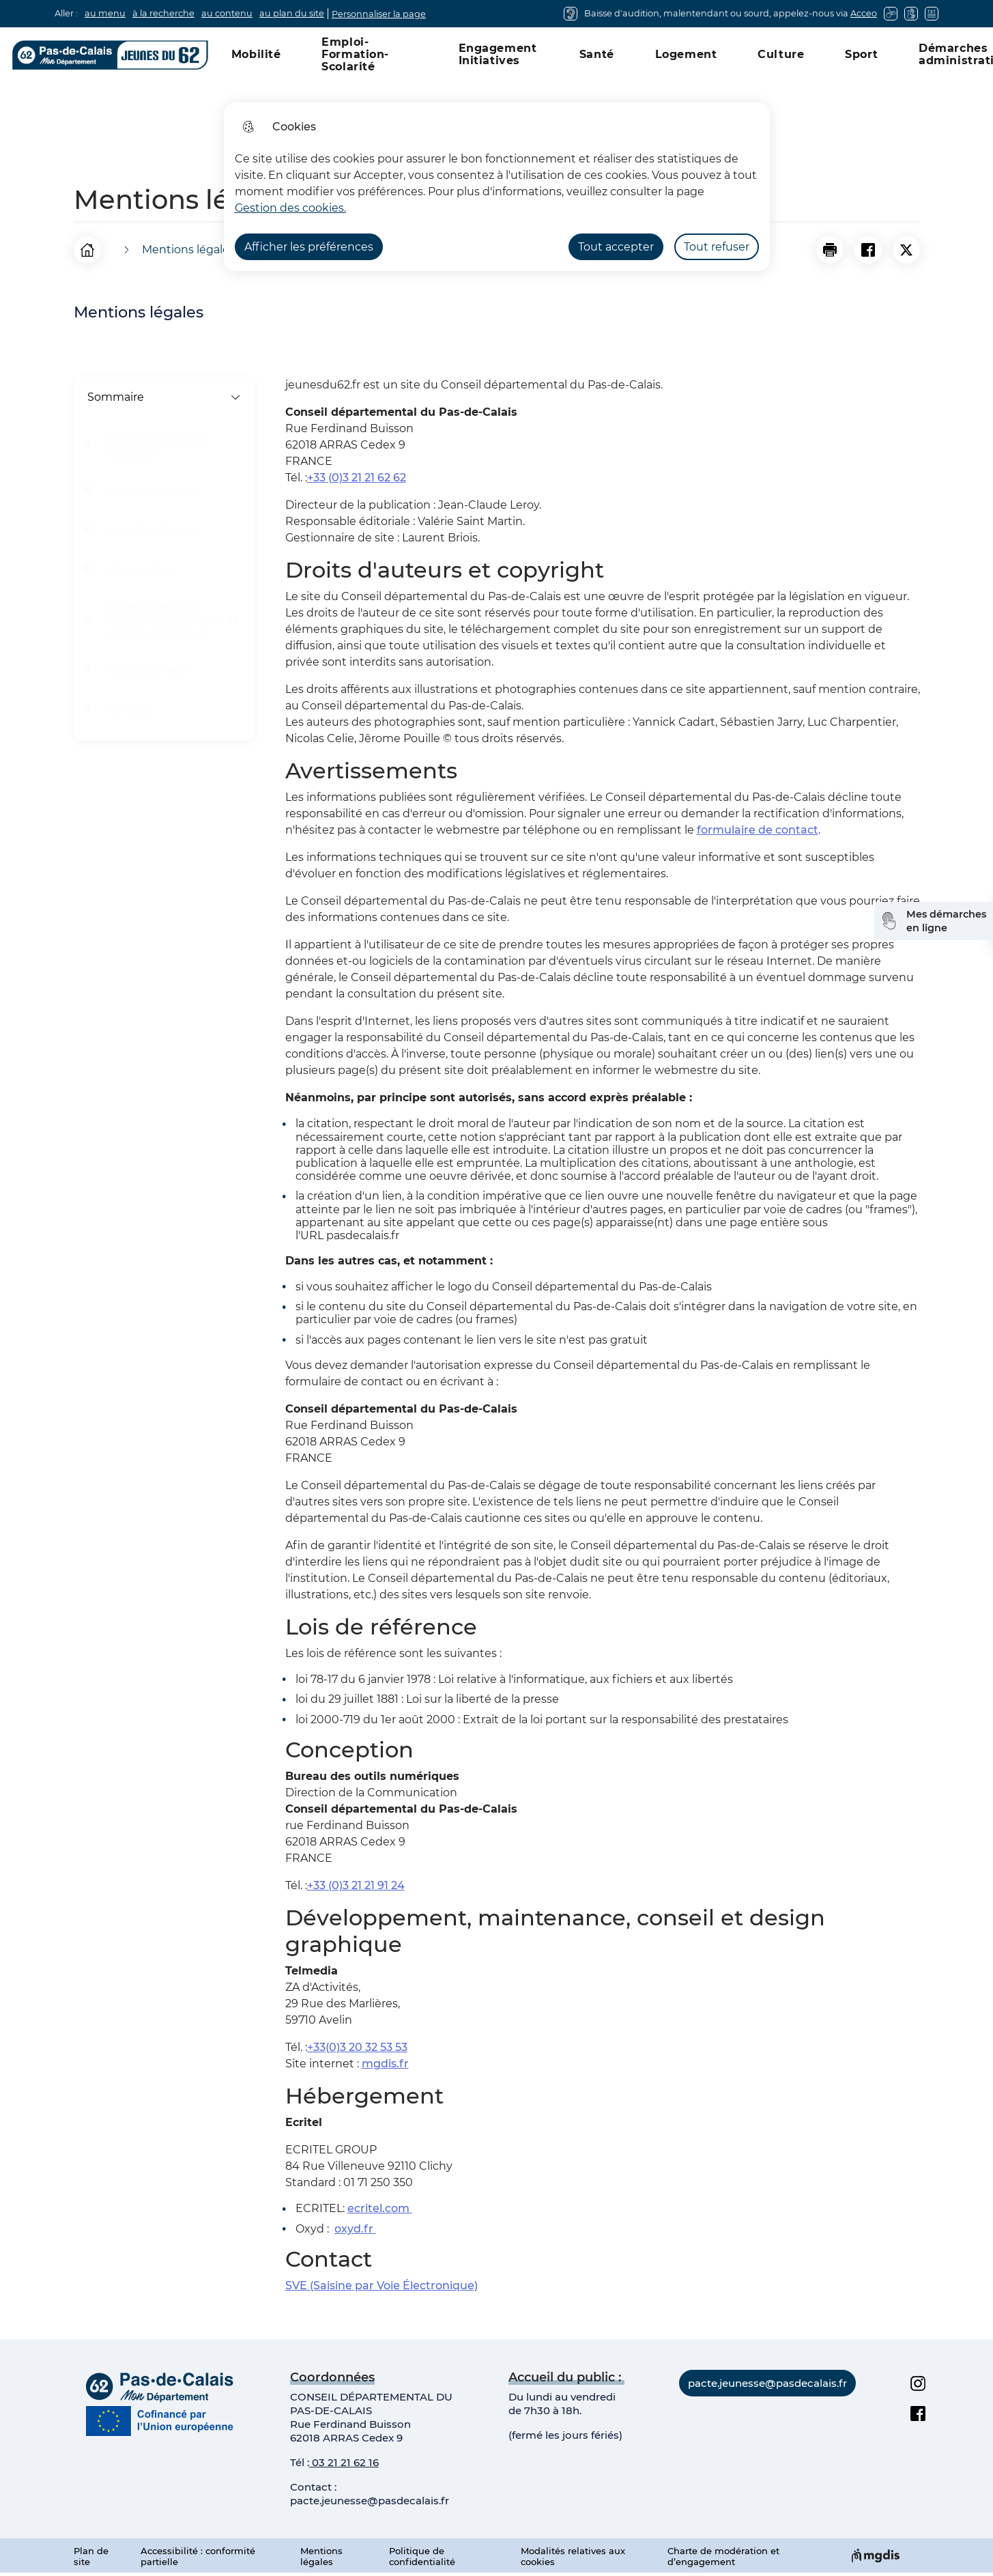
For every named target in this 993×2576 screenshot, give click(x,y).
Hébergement (147, 670)
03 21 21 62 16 (344, 2462)
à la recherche (163, 13)
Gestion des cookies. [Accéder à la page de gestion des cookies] (290, 207)
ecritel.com (379, 2208)
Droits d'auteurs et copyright (159, 446)
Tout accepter (616, 246)
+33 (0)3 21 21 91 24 (356, 1885)
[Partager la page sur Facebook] (868, 250)
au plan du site (291, 13)
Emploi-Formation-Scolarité (355, 54)
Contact (130, 709)
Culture (781, 54)
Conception (140, 569)
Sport (861, 54)
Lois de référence (154, 530)
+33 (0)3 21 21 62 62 (356, 477)
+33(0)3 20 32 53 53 (357, 2047)
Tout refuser (716, 246)
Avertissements (151, 490)
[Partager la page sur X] (906, 250)
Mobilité (256, 54)
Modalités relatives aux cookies (573, 2556)
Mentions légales (321, 2556)
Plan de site (91, 2556)
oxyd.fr (355, 2228)
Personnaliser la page (379, 14)
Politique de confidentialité (422, 2556)
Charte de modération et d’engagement (723, 2556)
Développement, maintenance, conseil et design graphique (173, 619)
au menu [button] (105, 13)
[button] (830, 250)
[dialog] (497, 186)
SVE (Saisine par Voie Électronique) (381, 2285)
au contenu (227, 13)
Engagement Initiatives (498, 54)
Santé (596, 54)
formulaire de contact (757, 829)
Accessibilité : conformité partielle (198, 2556)
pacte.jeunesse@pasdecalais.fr (369, 2500)
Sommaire (164, 397)
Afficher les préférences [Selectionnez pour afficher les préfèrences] (308, 246)
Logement (686, 54)
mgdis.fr (385, 2063)
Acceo (863, 13)
